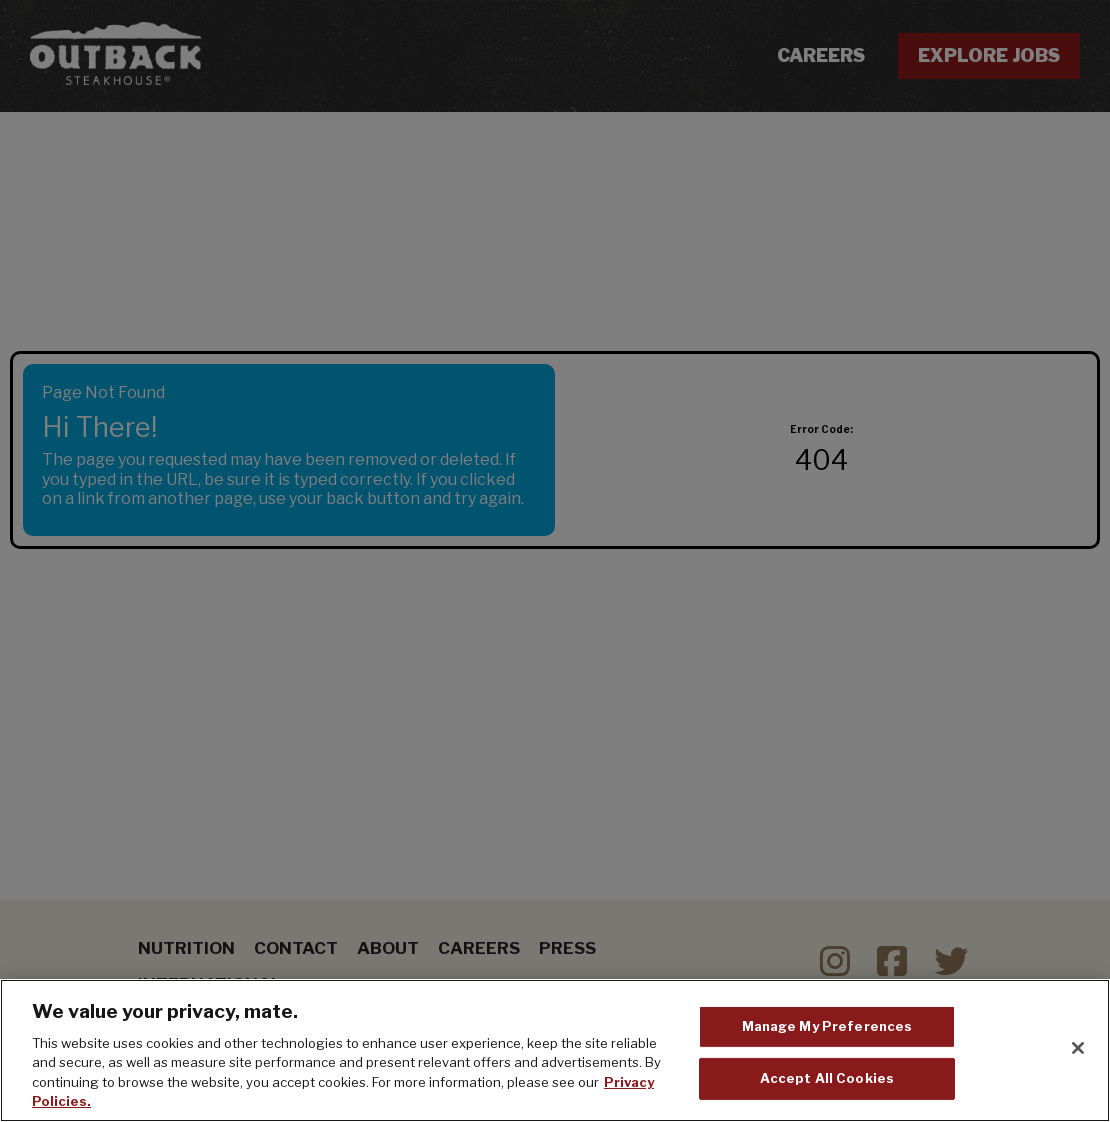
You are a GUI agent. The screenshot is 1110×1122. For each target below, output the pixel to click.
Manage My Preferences (827, 1026)
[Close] (1078, 1048)
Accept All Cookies (827, 1078)
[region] (555, 1050)
